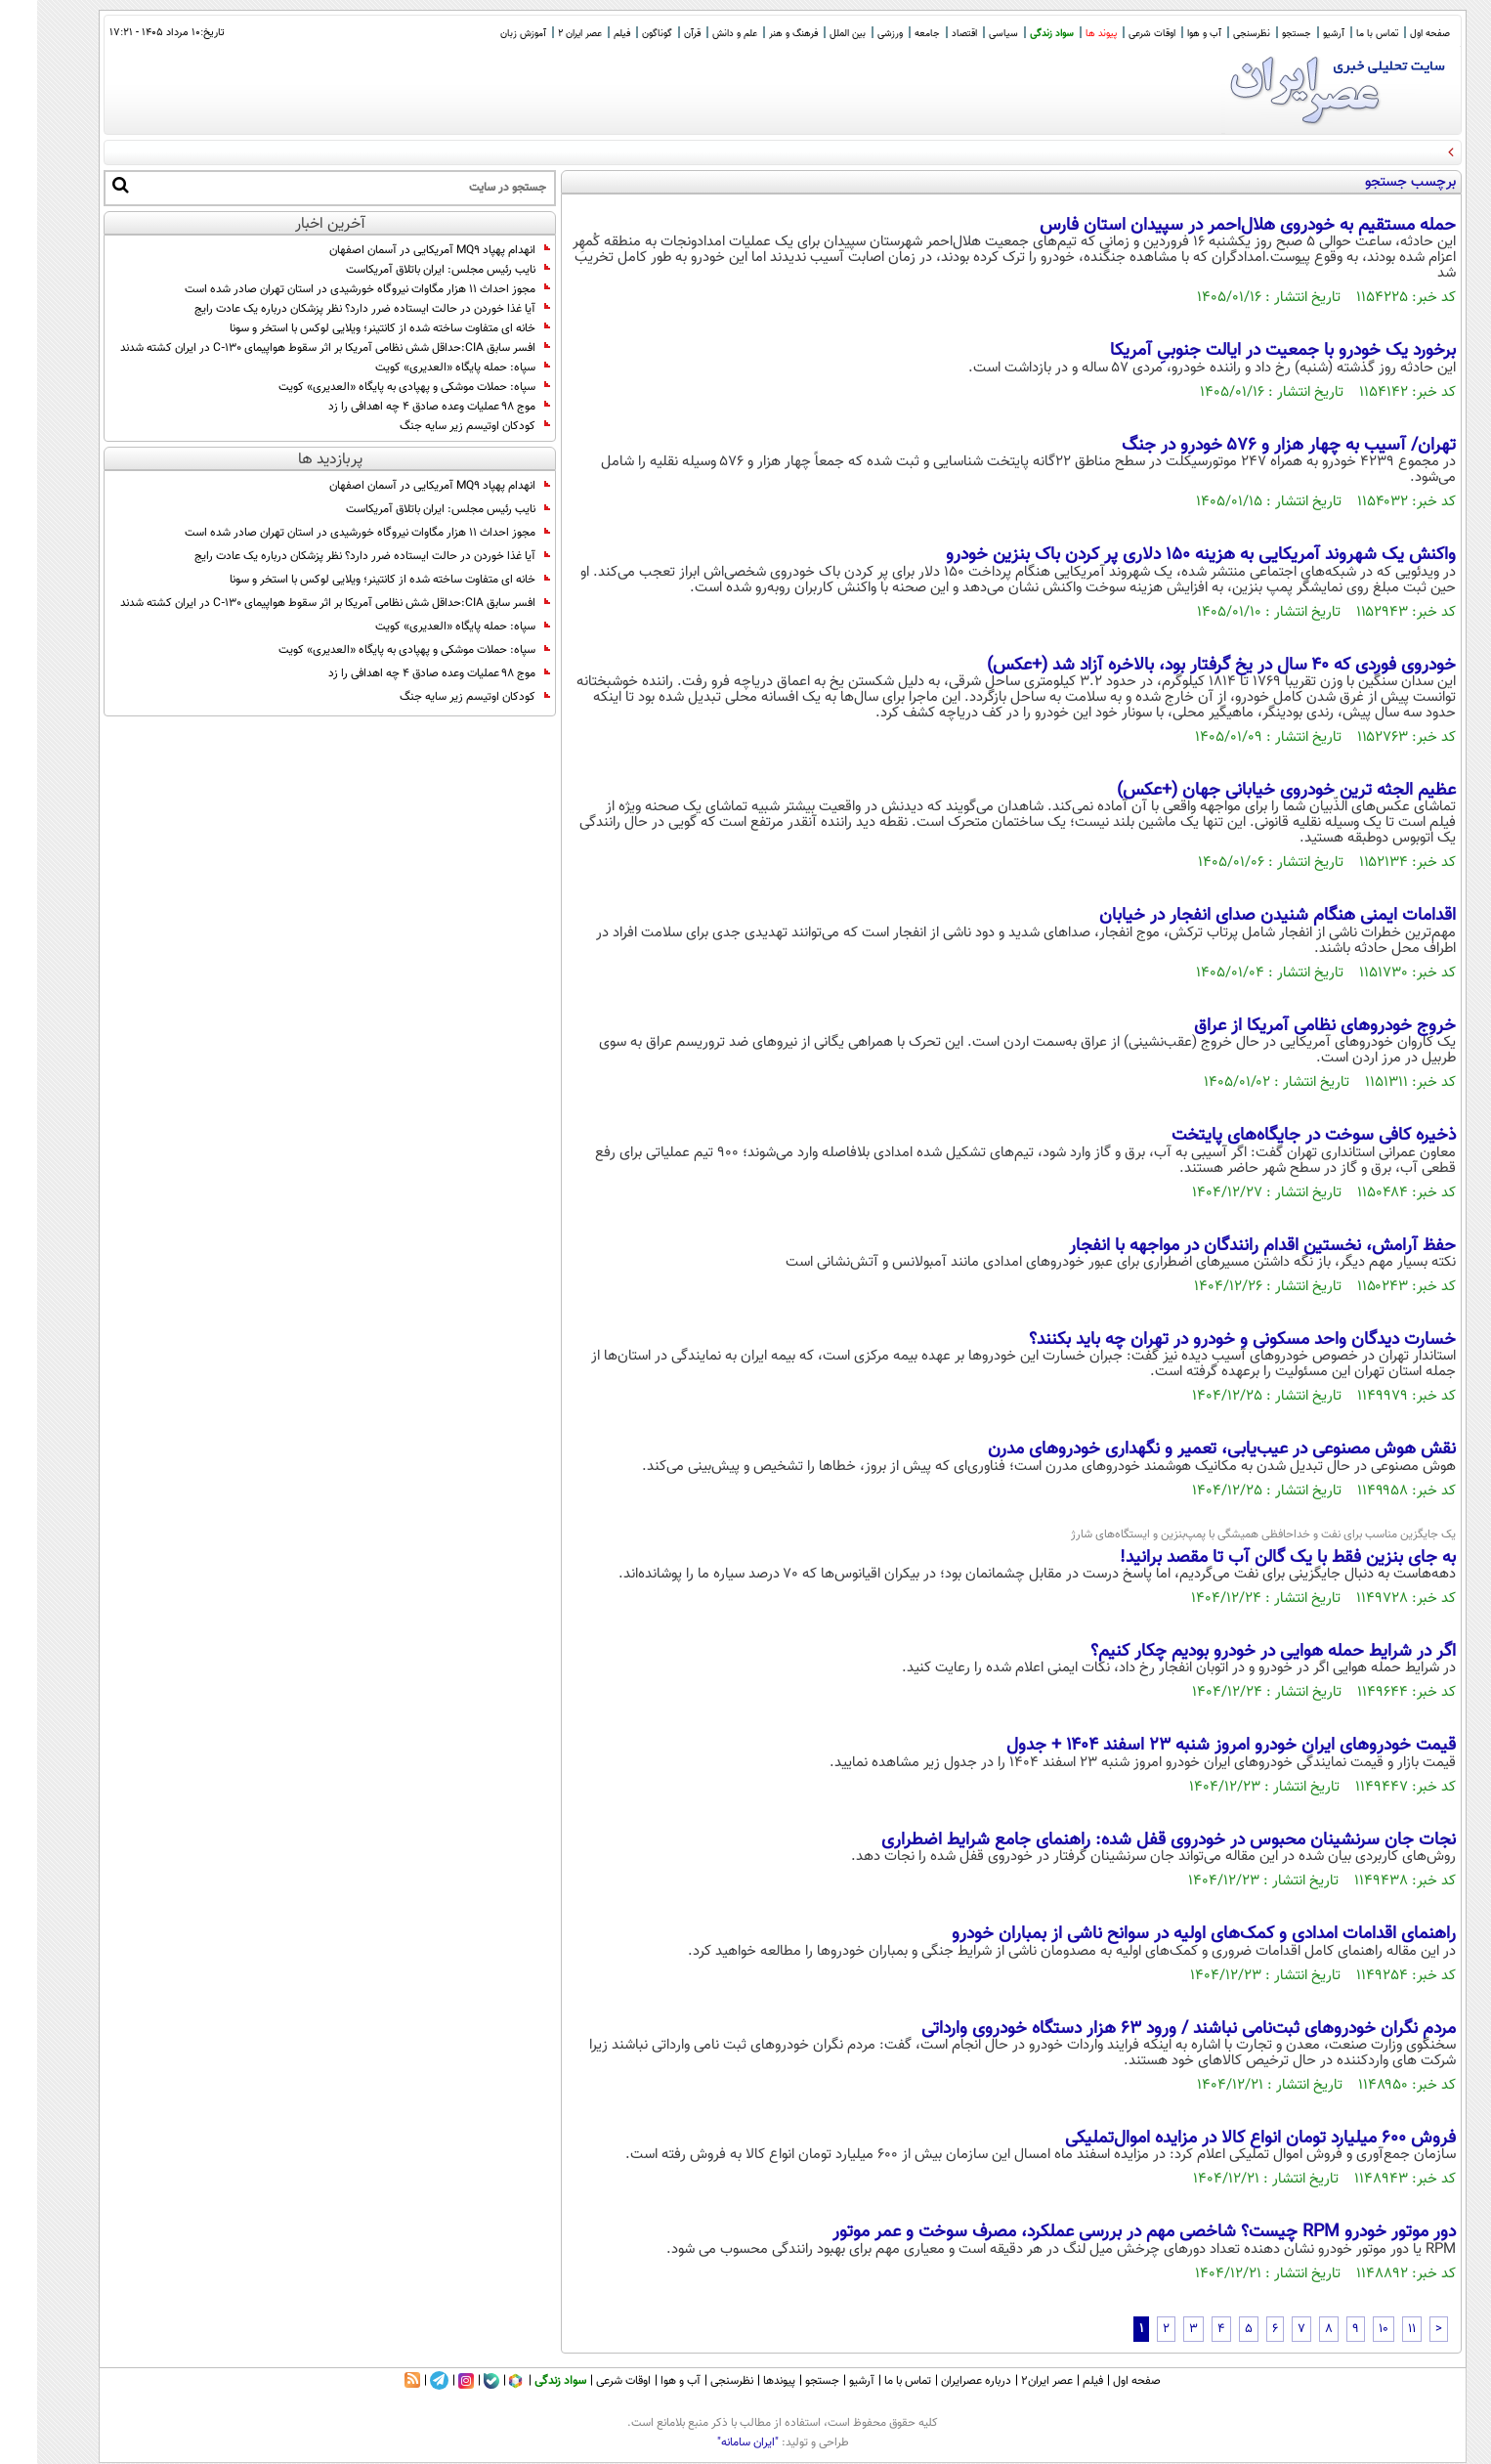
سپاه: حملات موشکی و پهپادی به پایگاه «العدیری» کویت (377, 387)
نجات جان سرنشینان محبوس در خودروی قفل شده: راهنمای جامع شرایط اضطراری (1131, 1840)
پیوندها (742, 2381)
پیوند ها (1064, 33)
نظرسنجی (1214, 33)
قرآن (655, 33)
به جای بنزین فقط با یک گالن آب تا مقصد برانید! (1251, 1558)
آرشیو (1296, 33)
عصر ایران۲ (1010, 2381)
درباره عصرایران (939, 2381)
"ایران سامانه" (711, 2442)
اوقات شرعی (1114, 33)
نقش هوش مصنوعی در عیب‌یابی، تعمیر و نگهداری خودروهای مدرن (1185, 1449)
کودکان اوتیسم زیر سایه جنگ (437, 426)
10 (1346, 2329)
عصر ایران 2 (543, 33)
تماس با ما (1340, 33)
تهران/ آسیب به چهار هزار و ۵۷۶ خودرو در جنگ (1252, 445)
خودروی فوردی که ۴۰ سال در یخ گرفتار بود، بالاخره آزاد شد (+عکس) (1184, 665)
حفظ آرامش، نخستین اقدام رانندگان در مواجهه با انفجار (1225, 1246)
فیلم (584, 33)
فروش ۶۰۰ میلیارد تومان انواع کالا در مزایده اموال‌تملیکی (1223, 2138)
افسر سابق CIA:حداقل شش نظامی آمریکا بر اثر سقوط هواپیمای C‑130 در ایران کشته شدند (298, 348)
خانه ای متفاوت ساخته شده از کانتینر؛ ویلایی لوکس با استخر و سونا (352, 328)
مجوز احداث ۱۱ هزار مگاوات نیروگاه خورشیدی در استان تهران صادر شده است (330, 289)
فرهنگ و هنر (756, 33)
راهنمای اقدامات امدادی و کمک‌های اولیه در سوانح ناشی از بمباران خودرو (1167, 1934)
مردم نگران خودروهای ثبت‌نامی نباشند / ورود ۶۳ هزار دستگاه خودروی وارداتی (1151, 2029)
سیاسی (966, 33)
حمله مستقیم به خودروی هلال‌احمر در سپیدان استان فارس (1210, 225)
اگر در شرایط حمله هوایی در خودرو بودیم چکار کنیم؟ (1236, 1651)
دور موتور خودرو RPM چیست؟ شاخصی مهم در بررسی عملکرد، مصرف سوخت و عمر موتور (1107, 2232)
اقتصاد (927, 33)
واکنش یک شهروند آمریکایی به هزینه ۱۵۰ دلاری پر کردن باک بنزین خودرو (1164, 555)
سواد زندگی (1015, 33)
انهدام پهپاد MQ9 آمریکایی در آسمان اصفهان (402, 250)
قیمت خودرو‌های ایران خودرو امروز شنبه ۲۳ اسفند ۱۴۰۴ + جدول (1194, 1745)
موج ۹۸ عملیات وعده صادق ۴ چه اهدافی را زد (402, 406)
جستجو (1259, 33)
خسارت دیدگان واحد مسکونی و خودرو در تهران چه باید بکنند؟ (1205, 1340)
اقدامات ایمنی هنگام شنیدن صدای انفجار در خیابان (1240, 915)
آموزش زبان (486, 33)
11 (1375, 2329)
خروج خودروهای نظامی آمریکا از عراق (1288, 1026)
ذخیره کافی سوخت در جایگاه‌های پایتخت (1276, 1135)
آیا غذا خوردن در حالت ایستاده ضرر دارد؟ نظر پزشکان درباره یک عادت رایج (335, 309)
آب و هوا (1167, 33)
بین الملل (810, 33)
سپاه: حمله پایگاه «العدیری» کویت (425, 367)
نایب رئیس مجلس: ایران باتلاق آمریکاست (411, 270)
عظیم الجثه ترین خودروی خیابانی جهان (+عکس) (1249, 790)
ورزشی (853, 33)
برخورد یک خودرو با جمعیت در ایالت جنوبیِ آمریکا (1246, 351)
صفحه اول (1393, 33)
